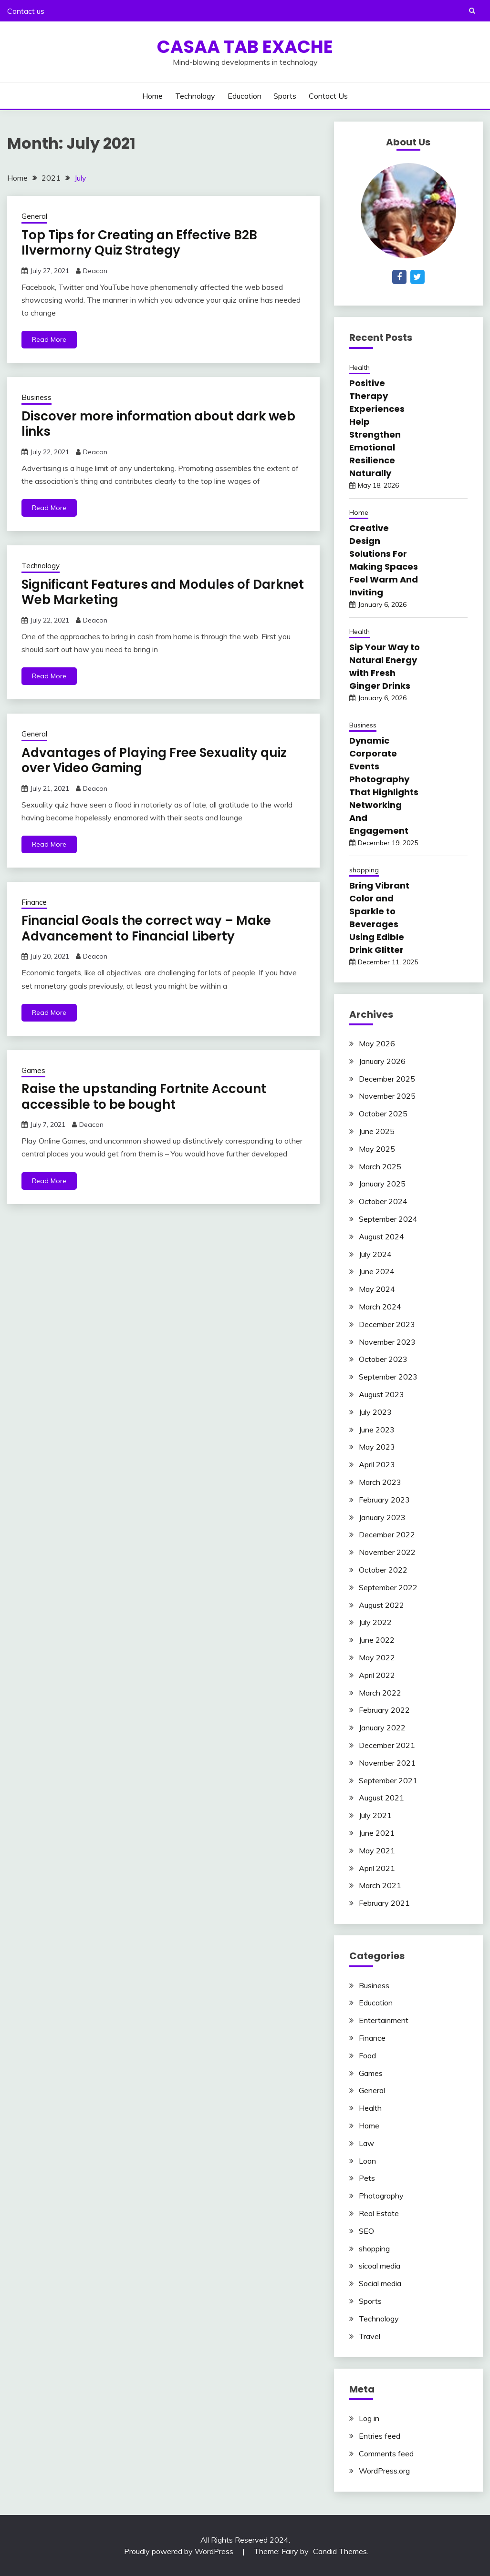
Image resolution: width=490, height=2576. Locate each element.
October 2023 (383, 1359)
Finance (34, 902)
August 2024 (381, 1236)
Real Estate (379, 2213)
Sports (284, 96)
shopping (364, 870)
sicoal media (379, 2265)
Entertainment (383, 2020)
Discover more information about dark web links (158, 424)
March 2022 (380, 1692)
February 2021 (384, 1903)
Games (33, 1070)
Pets (367, 2178)
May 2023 (377, 1447)
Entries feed (379, 2436)
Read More (49, 339)
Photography (381, 2195)
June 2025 (377, 1131)
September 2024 (388, 1219)
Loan (367, 2161)
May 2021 (377, 1850)
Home (152, 96)
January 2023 (382, 1517)
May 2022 (377, 1657)
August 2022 (381, 1605)
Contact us (25, 11)
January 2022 (382, 1727)
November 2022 (387, 1552)
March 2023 (380, 1482)
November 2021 (387, 1763)
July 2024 (375, 1254)
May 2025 (377, 1149)
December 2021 (387, 1745)
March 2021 (380, 1885)
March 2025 (380, 1166)
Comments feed (386, 2453)
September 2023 (388, 1376)
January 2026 (382, 1061)
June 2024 (377, 1271)
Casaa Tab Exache (245, 46)
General (34, 216)
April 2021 (377, 1868)
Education (244, 96)
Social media (380, 2283)
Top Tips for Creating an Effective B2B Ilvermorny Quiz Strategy (139, 242)
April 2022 (377, 1675)
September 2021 (388, 1780)
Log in (369, 2418)
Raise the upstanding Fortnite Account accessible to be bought (143, 1096)
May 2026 (377, 1043)
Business (36, 397)
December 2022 (387, 1534)
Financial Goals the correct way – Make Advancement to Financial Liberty (146, 928)
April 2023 (377, 1464)
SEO (366, 2231)
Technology (195, 96)
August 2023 (381, 1394)
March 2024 (380, 1306)
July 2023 (375, 1412)
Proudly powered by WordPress (179, 2551)
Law (366, 2143)
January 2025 (382, 1183)
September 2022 (388, 1587)
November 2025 (387, 1096)
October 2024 (383, 1201)
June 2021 (377, 1833)
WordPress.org (384, 2470)
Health (359, 367)
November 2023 (387, 1342)
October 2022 (383, 1569)
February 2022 (384, 1710)
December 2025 (387, 1079)
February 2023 (384, 1499)
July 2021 (375, 1815)
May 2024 (377, 1289)
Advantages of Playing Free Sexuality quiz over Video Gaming (154, 760)
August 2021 (381, 1797)
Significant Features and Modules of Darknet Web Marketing (162, 592)
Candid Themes (340, 2551)
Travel (369, 2336)
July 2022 (375, 1622)
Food (367, 2055)
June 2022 (377, 1640)
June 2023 (377, 1429)
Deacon (95, 270)
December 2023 (387, 1324)
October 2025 (383, 1113)
